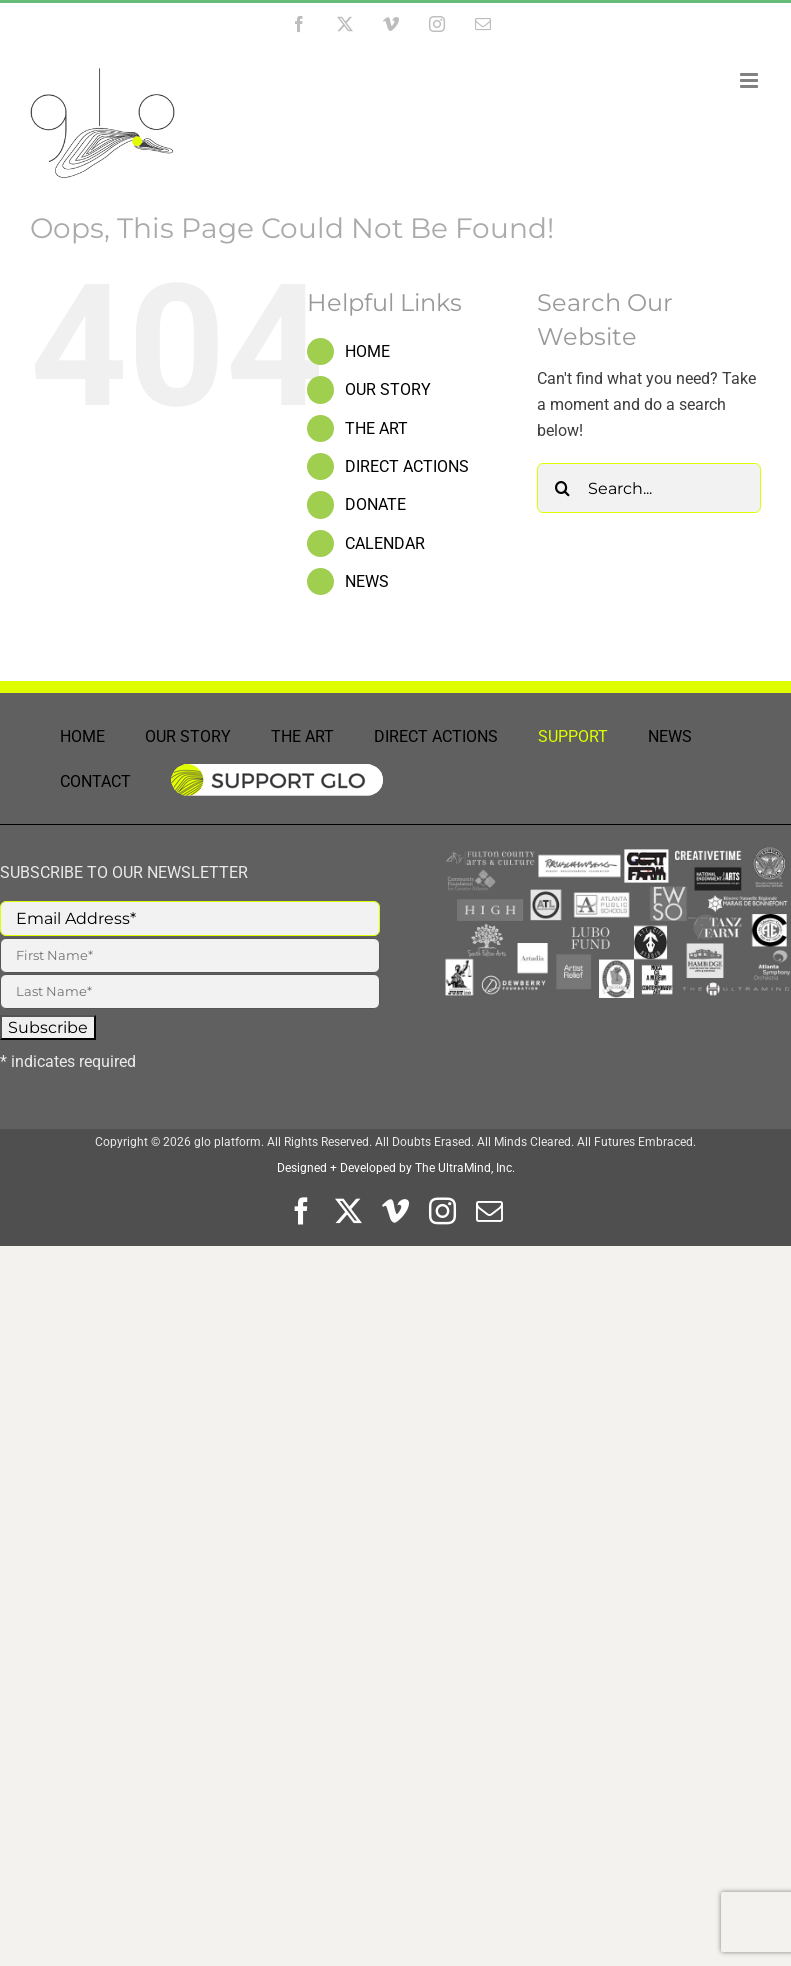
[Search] (562, 488)
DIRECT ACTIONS (407, 466)
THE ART (376, 428)
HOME (367, 351)
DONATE (375, 504)
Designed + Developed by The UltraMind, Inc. (396, 1168)
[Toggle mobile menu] (750, 80)
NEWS (367, 581)
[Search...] (649, 488)
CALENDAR (385, 543)
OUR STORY (388, 389)
